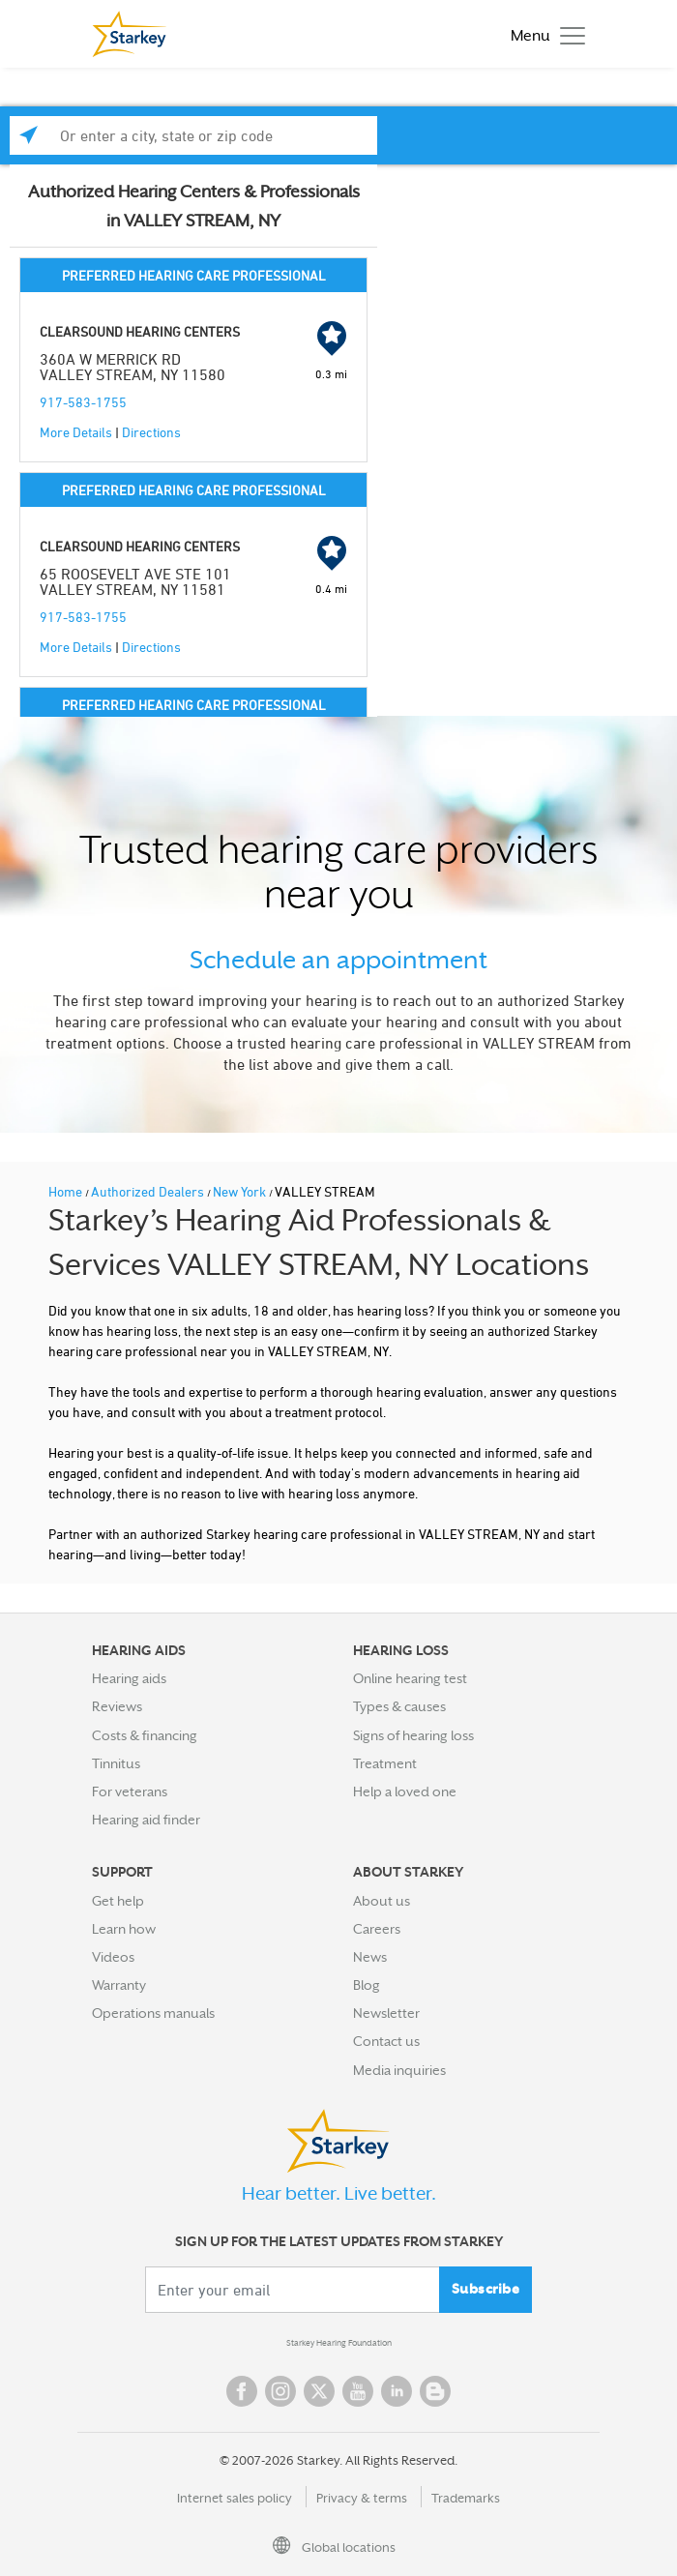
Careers (376, 1929)
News (370, 1957)
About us (381, 1901)
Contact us (386, 2041)
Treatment (385, 1763)
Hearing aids (129, 1678)
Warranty (119, 1985)
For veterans (129, 1791)
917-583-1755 (83, 402)
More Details (76, 432)
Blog (366, 1985)
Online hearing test (410, 1678)
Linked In (396, 2391)
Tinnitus (116, 1763)
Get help (118, 1901)
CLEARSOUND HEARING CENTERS (140, 331)
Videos (113, 1957)
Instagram (280, 2391)
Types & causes (399, 1706)
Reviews (117, 1706)
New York (241, 1191)
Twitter (319, 2391)
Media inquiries (399, 2070)
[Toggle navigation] (543, 34)
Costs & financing (144, 1735)
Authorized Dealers (149, 1191)
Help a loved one (404, 1791)
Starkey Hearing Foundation (339, 2343)
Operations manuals (153, 2013)
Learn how (124, 1929)
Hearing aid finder (146, 1819)
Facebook (241, 2391)
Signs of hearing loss (413, 1735)
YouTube (357, 2391)
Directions (151, 432)
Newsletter (386, 2013)
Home (66, 1191)
